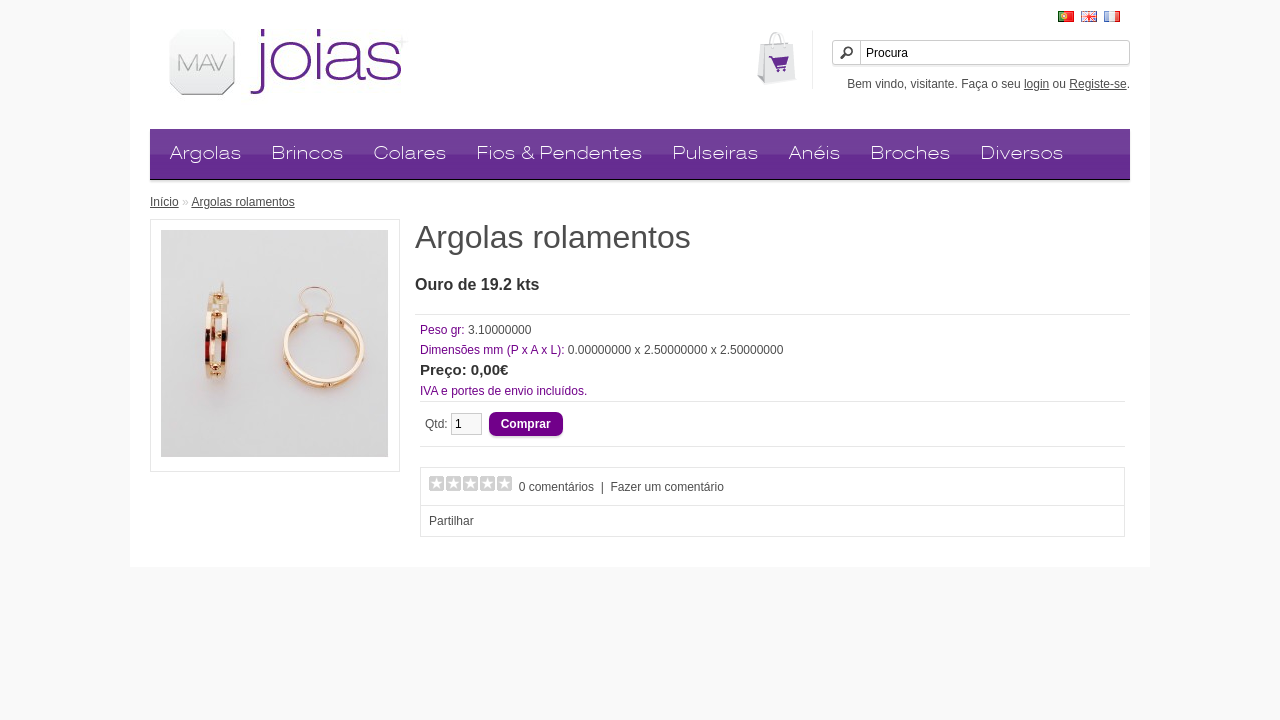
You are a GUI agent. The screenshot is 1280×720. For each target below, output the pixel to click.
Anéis (815, 152)
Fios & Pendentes (560, 152)
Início (164, 202)
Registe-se (1097, 84)
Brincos (308, 152)
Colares (410, 152)
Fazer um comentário (667, 487)
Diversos (1022, 152)
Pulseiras (716, 152)
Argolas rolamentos (242, 202)
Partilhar (451, 521)
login (1036, 84)
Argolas (206, 152)
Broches (911, 152)
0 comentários (556, 487)
